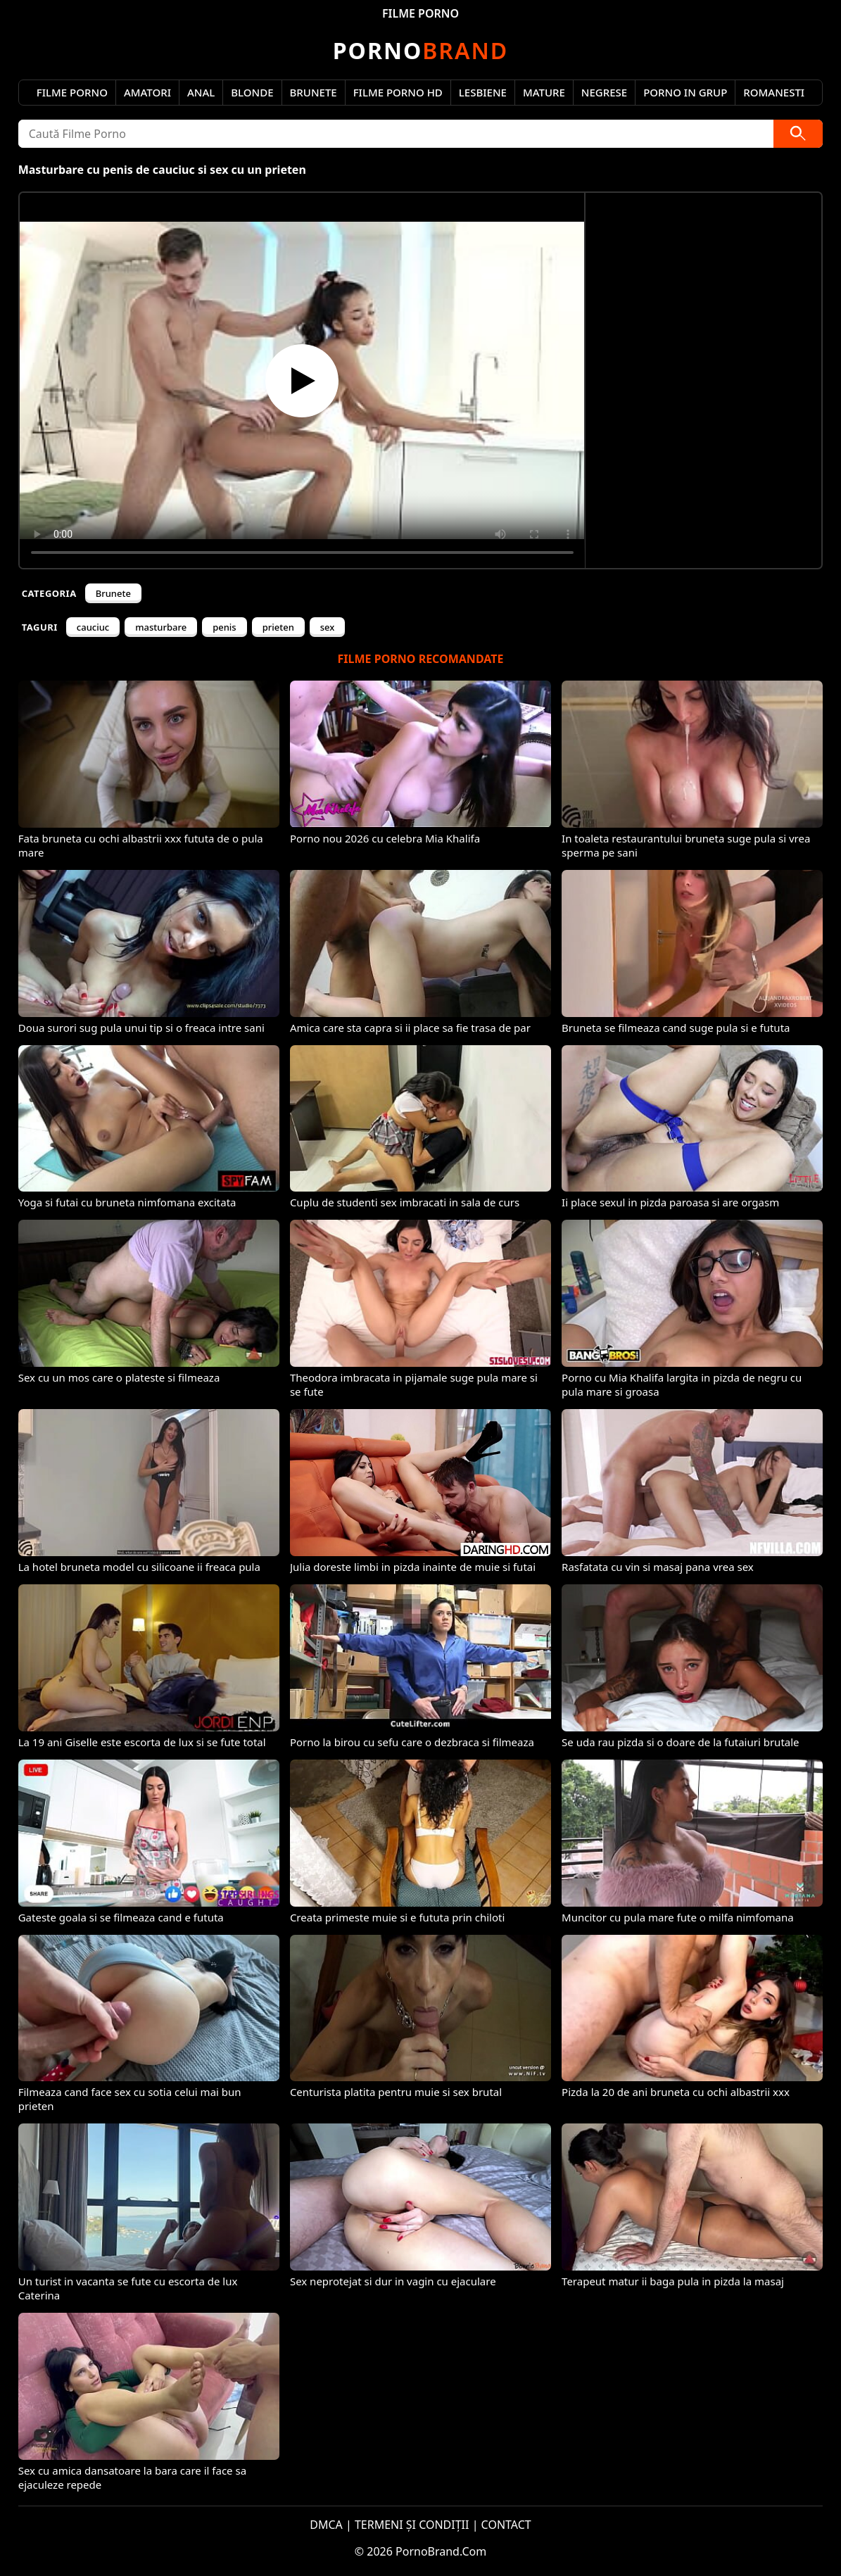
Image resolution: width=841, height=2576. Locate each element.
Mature (544, 92)
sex (327, 627)
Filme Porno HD (398, 92)
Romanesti (773, 92)
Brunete (313, 92)
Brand (420, 50)
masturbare (160, 627)
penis (224, 627)
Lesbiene (483, 92)
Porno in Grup (685, 92)
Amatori (147, 92)
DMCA (326, 2524)
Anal (201, 92)
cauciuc (93, 627)
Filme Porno (72, 92)
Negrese (604, 92)
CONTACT (506, 2524)
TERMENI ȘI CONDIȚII (412, 2524)
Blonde (252, 92)
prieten (278, 627)
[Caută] (798, 134)
